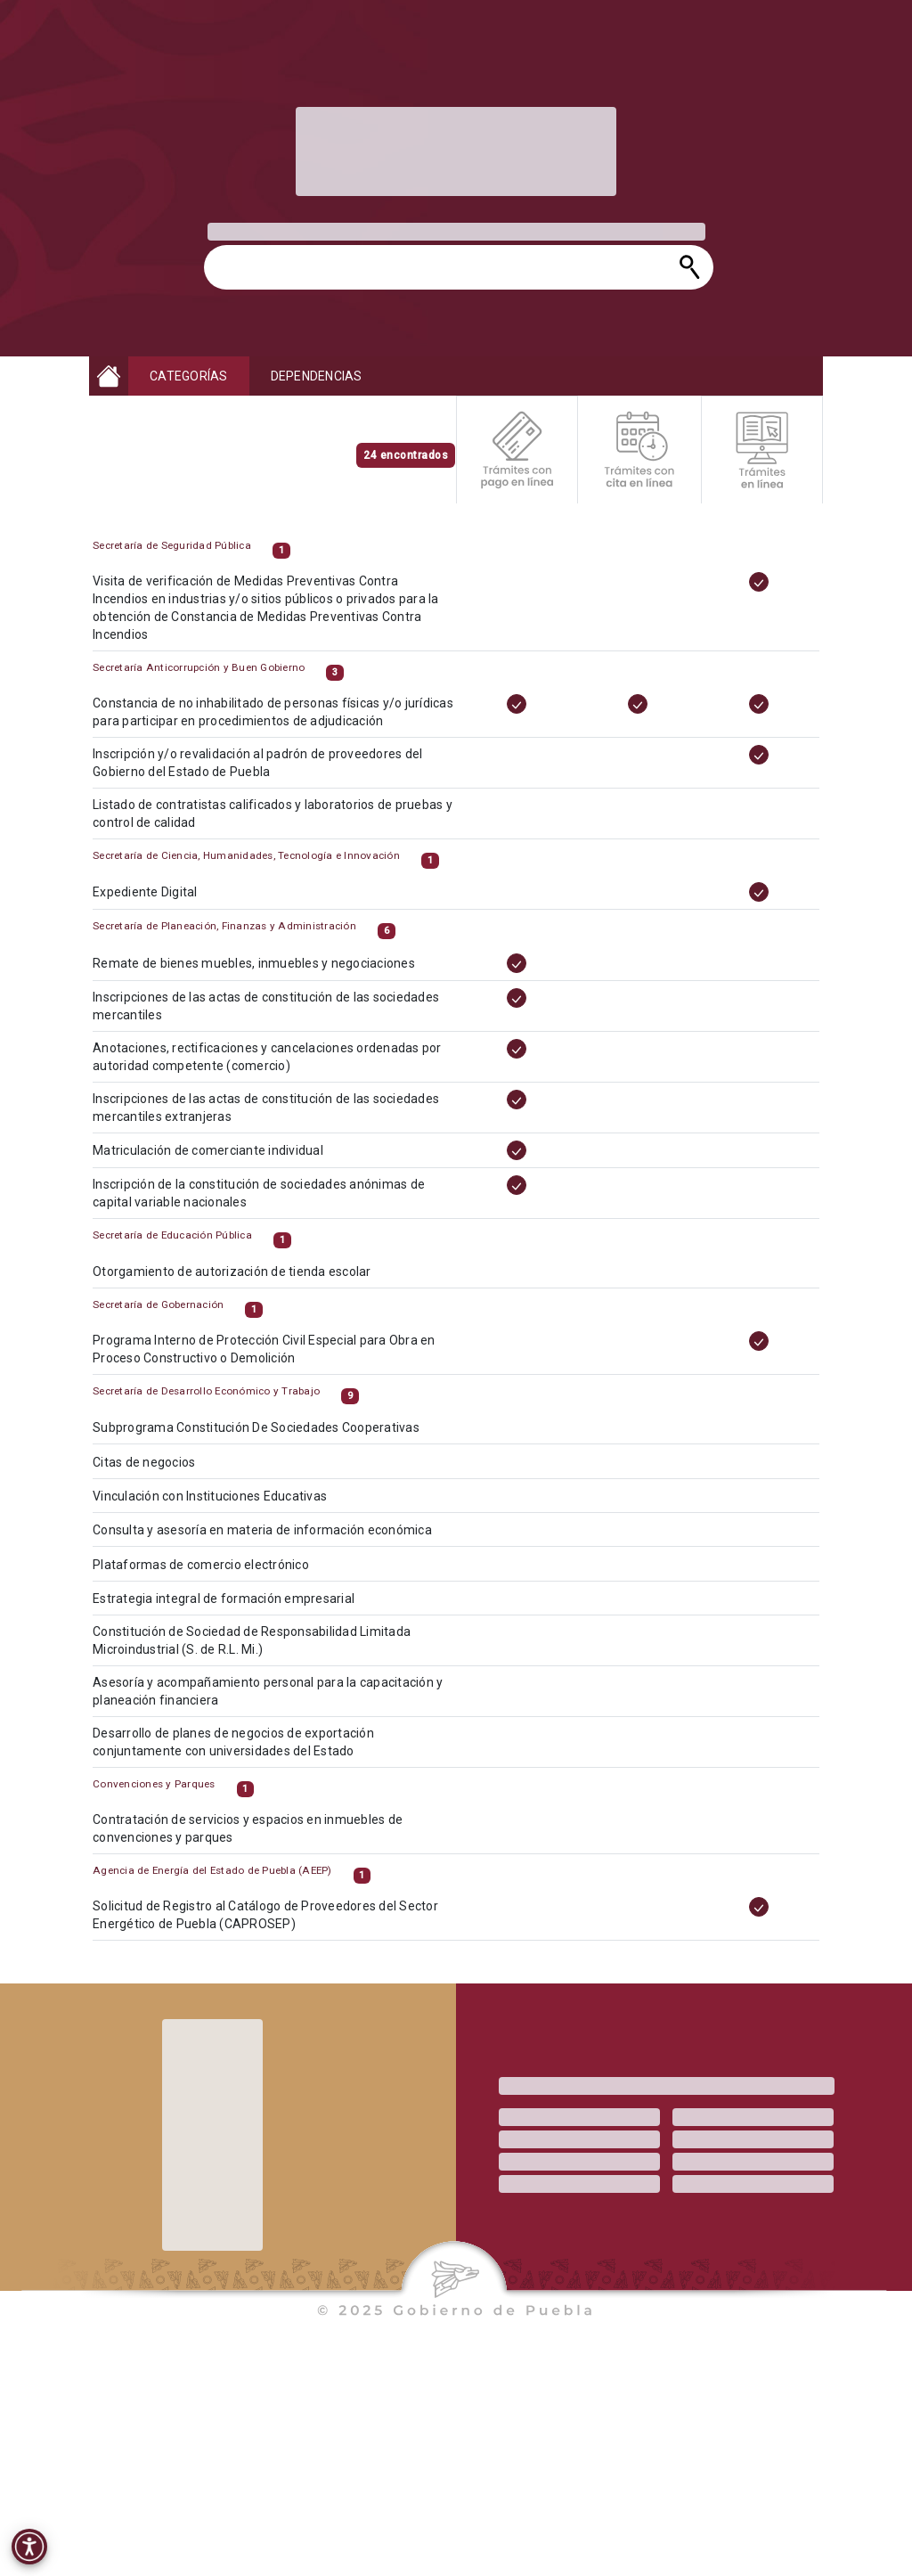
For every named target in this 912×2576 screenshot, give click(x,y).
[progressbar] (456, 151)
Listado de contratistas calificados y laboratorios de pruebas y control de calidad (287, 828)
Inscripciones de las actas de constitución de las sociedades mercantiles (281, 1025)
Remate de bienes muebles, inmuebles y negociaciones (270, 984)
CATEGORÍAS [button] (189, 376)
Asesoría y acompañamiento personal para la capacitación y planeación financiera (282, 1703)
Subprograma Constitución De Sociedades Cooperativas (271, 1451)
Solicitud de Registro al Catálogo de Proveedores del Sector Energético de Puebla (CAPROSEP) (280, 1931)
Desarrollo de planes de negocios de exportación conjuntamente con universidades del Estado (250, 1752)
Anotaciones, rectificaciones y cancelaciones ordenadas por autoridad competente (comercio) (282, 1074)
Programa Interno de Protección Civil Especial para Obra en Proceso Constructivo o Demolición (279, 1365)
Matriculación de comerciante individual (227, 1164)
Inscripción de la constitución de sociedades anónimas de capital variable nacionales (274, 1205)
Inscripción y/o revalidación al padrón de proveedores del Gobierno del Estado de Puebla (273, 779)
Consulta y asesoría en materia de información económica (277, 1549)
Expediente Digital (169, 908)
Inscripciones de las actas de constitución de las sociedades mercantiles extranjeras (281, 1122)
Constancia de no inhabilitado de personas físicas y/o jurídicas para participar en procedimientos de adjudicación (287, 730)
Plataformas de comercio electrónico (221, 1582)
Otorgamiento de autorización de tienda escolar (249, 1288)
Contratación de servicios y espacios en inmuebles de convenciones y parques (264, 1845)
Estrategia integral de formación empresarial (241, 1615)
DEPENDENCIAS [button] (316, 376)
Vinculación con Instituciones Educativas (229, 1516)
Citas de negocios (168, 1484)
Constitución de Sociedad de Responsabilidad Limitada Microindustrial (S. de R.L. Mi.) (267, 1655)
